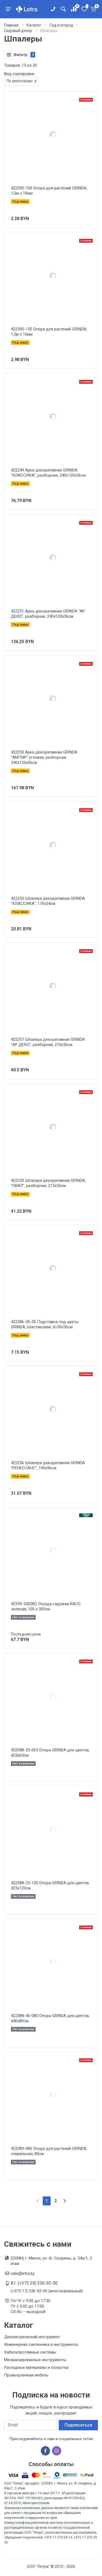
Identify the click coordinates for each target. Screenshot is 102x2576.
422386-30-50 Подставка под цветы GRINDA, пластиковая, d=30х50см (45, 1324)
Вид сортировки (19, 73)
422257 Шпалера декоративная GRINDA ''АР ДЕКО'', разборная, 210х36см (48, 1042)
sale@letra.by (23, 2273)
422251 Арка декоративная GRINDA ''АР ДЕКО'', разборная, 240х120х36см (48, 614)
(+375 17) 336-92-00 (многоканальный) (47, 2290)
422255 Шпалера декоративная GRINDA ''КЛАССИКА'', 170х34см (48, 901)
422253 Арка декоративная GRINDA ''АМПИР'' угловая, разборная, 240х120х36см (44, 757)
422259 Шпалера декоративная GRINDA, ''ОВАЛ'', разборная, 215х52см (48, 1183)
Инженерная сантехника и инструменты (41, 2344)
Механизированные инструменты (35, 2359)
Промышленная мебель (26, 2375)
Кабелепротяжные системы (30, 2352)
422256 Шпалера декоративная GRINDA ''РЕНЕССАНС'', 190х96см (48, 1465)
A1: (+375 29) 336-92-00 (34, 2283)
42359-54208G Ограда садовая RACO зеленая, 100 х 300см (46, 1606)
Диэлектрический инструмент (32, 2336)
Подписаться (78, 2425)
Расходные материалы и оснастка (36, 2367)
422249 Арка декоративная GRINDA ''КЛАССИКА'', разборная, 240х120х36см (48, 473)
